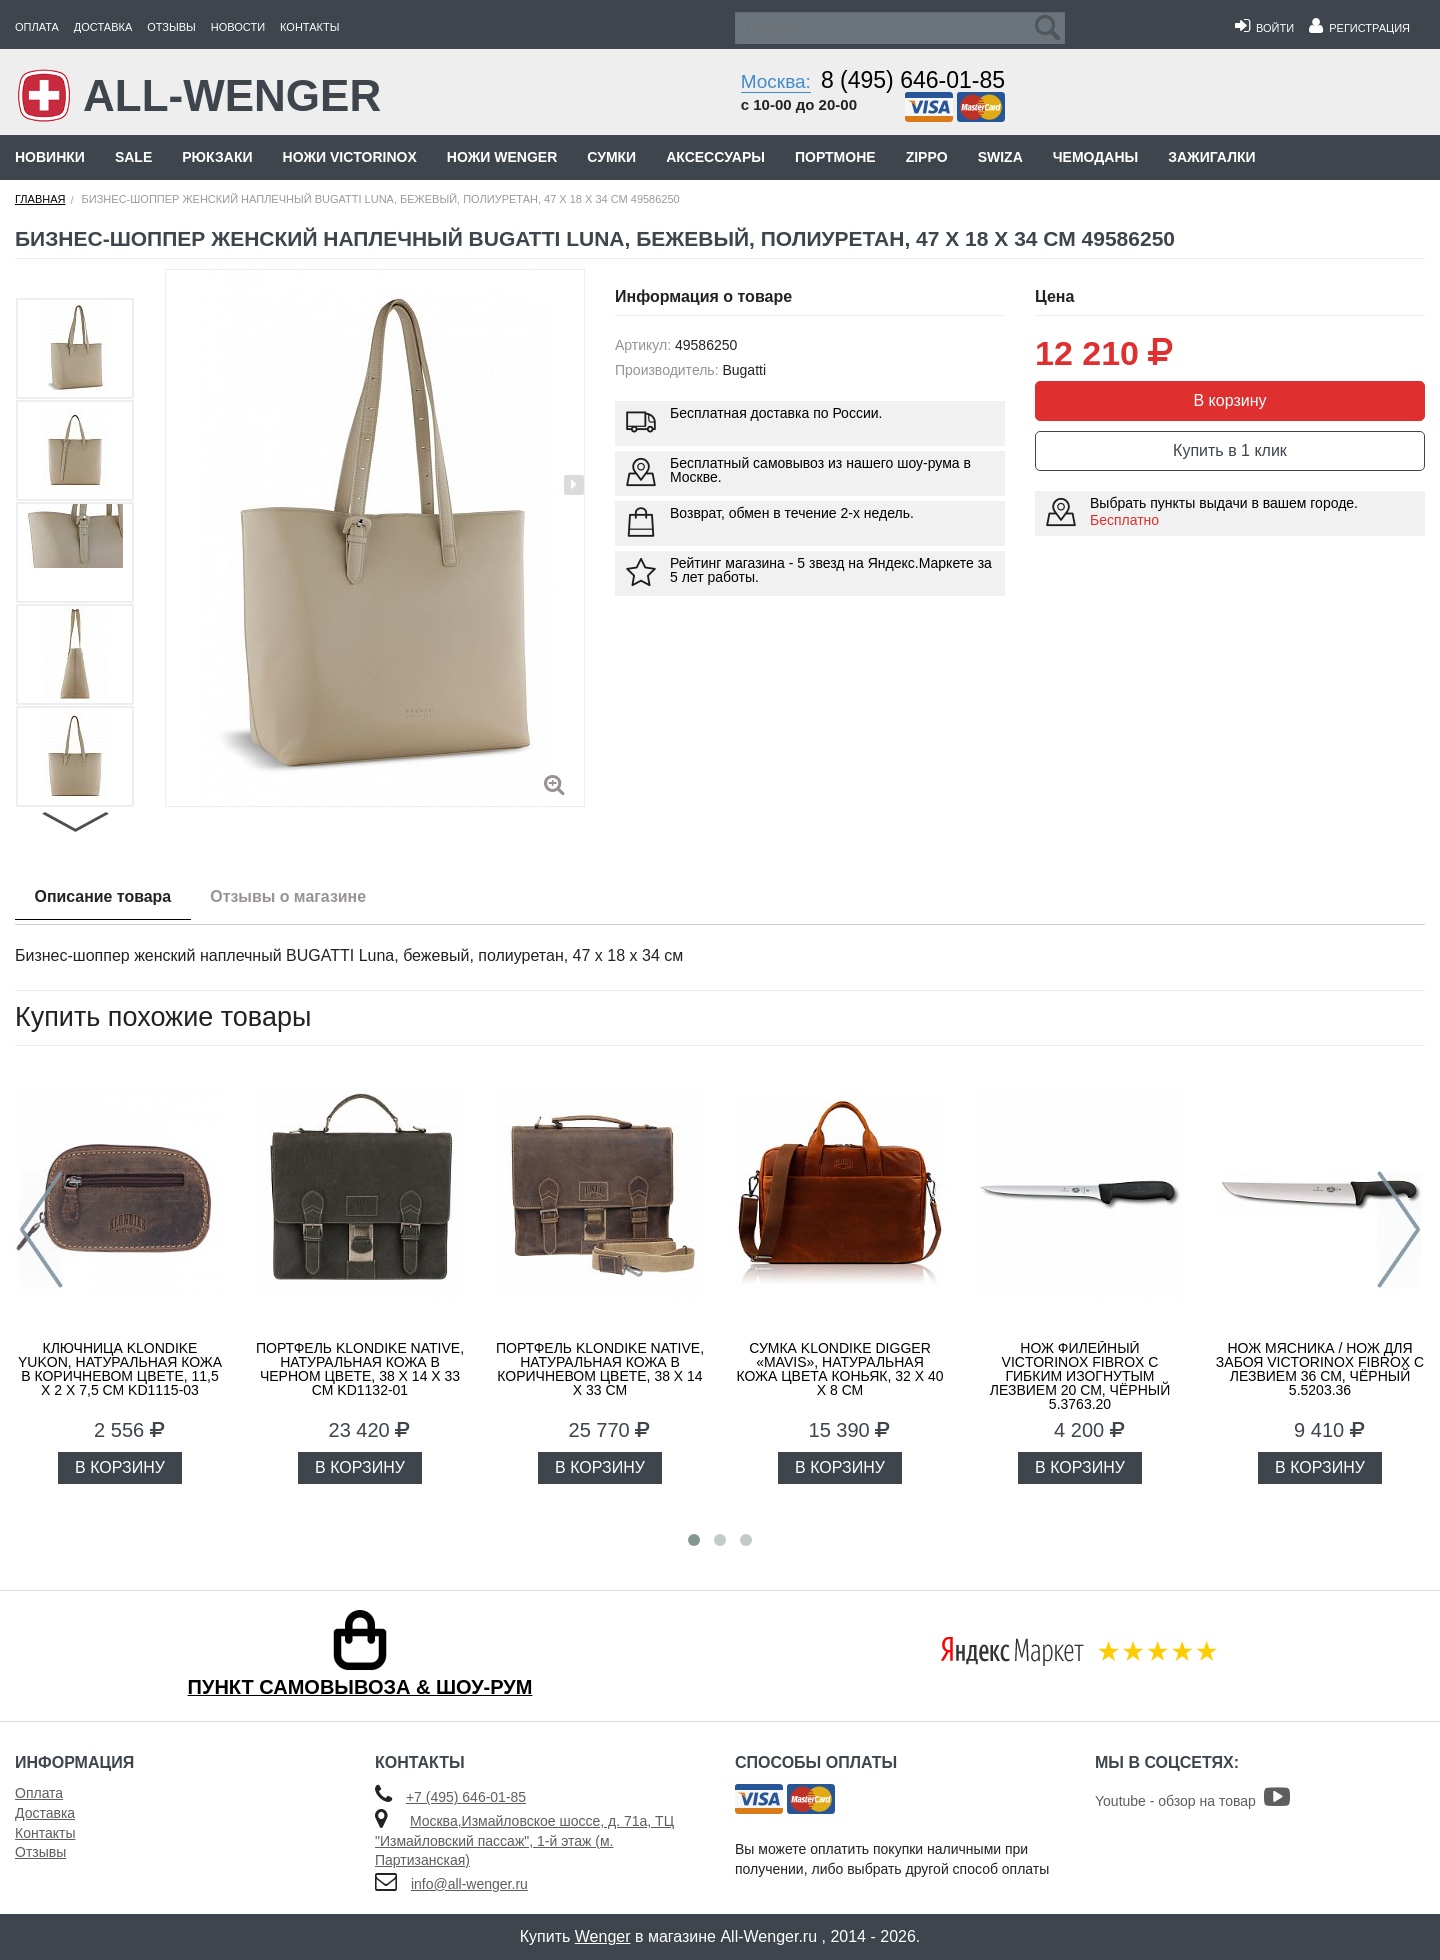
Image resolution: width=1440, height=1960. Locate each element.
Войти (1264, 28)
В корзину (1229, 400)
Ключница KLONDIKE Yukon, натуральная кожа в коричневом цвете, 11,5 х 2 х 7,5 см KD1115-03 (120, 1369)
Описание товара (103, 896)
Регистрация (1359, 28)
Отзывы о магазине (290, 896)
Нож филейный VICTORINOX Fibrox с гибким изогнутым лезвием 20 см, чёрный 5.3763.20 (1080, 1376)
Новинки (50, 157)
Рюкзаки (217, 157)
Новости (238, 27)
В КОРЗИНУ (120, 1467)
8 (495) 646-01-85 (913, 80)
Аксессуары (715, 157)
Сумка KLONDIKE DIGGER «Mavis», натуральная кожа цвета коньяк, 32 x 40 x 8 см (840, 1369)
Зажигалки (1211, 157)
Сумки (611, 157)
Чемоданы (1095, 157)
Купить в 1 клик (1230, 450)
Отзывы (171, 27)
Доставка (103, 27)
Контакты (309, 27)
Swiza (1000, 157)
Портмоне (835, 157)
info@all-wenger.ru (469, 1884)
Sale (133, 157)
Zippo (927, 157)
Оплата (37, 27)
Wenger (603, 1936)
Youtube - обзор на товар (1192, 1801)
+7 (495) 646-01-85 (466, 1797)
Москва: (776, 81)
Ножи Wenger (502, 157)
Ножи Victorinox (350, 157)
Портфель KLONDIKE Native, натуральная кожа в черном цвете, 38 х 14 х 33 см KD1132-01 (360, 1369)
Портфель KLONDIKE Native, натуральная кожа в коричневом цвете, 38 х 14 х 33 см (600, 1369)
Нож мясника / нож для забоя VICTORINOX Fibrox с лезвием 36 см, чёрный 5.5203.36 (1320, 1369)
